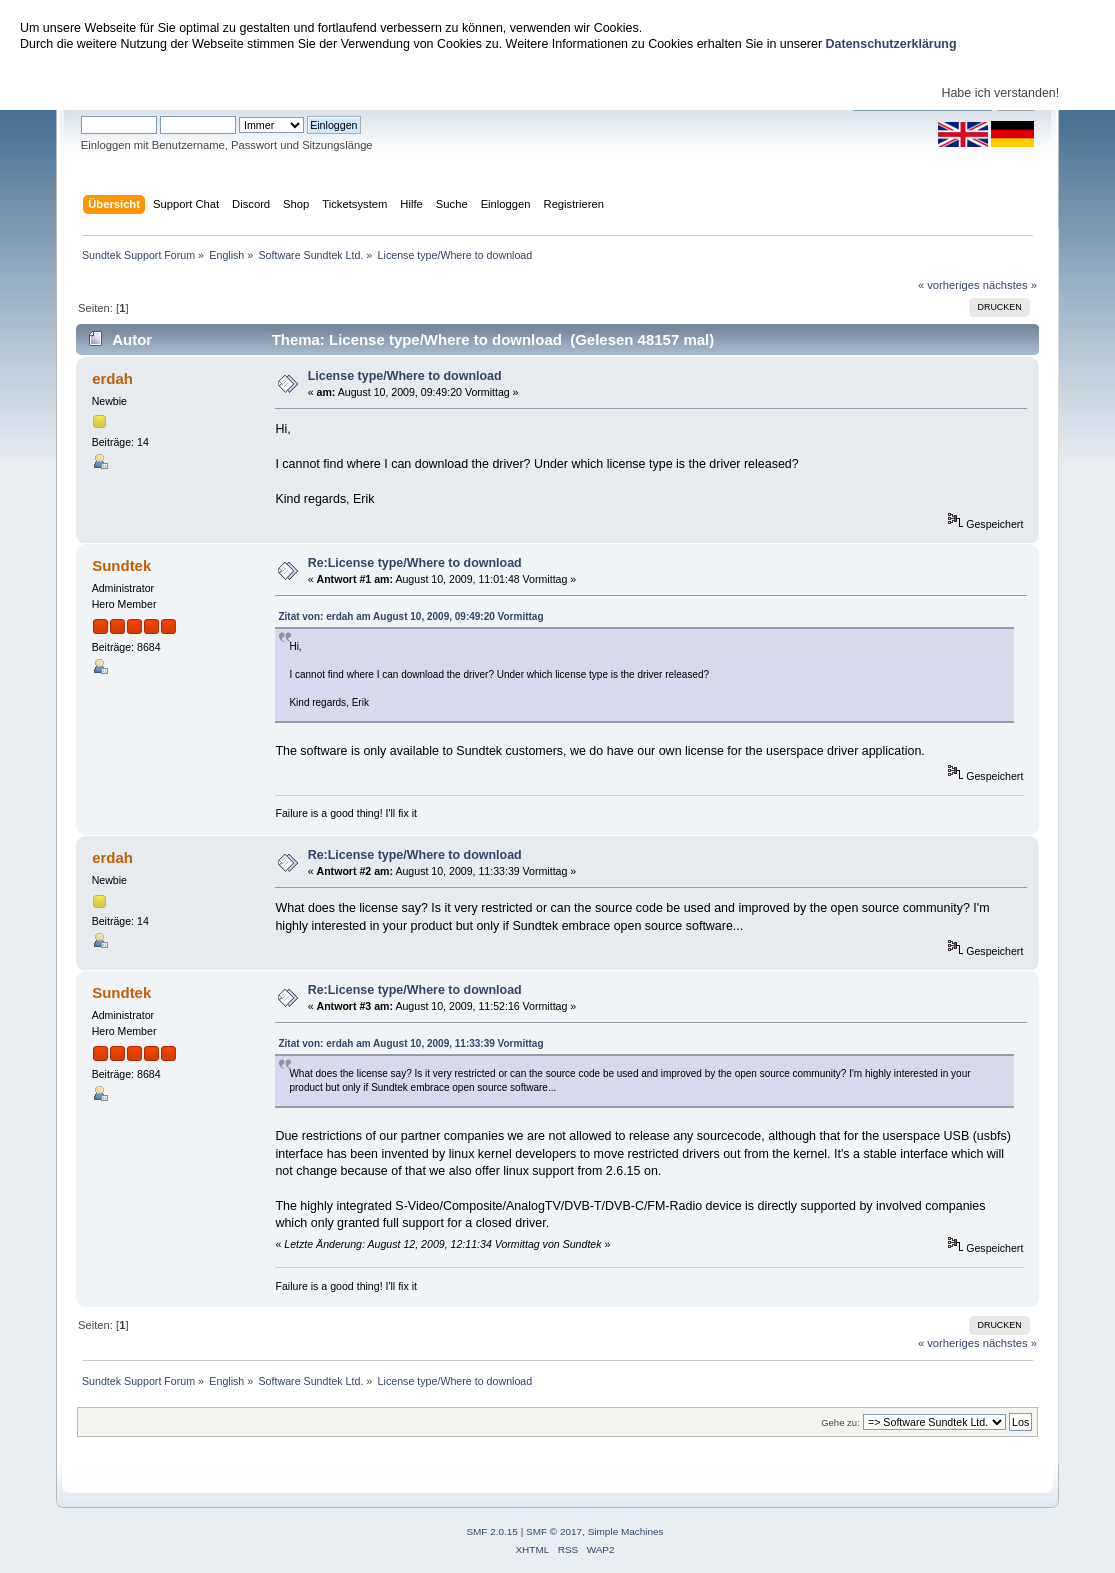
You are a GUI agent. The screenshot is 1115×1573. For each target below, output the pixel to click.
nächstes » (1010, 285)
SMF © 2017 (554, 1531)
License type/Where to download (405, 376)
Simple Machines (626, 1531)
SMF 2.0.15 (492, 1531)
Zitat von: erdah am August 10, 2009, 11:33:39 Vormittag (410, 1043)
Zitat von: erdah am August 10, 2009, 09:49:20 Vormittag (410, 616)
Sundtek (121, 565)
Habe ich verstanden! (1000, 93)
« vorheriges (949, 285)
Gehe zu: (840, 1422)
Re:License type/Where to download (415, 563)
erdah (112, 378)
